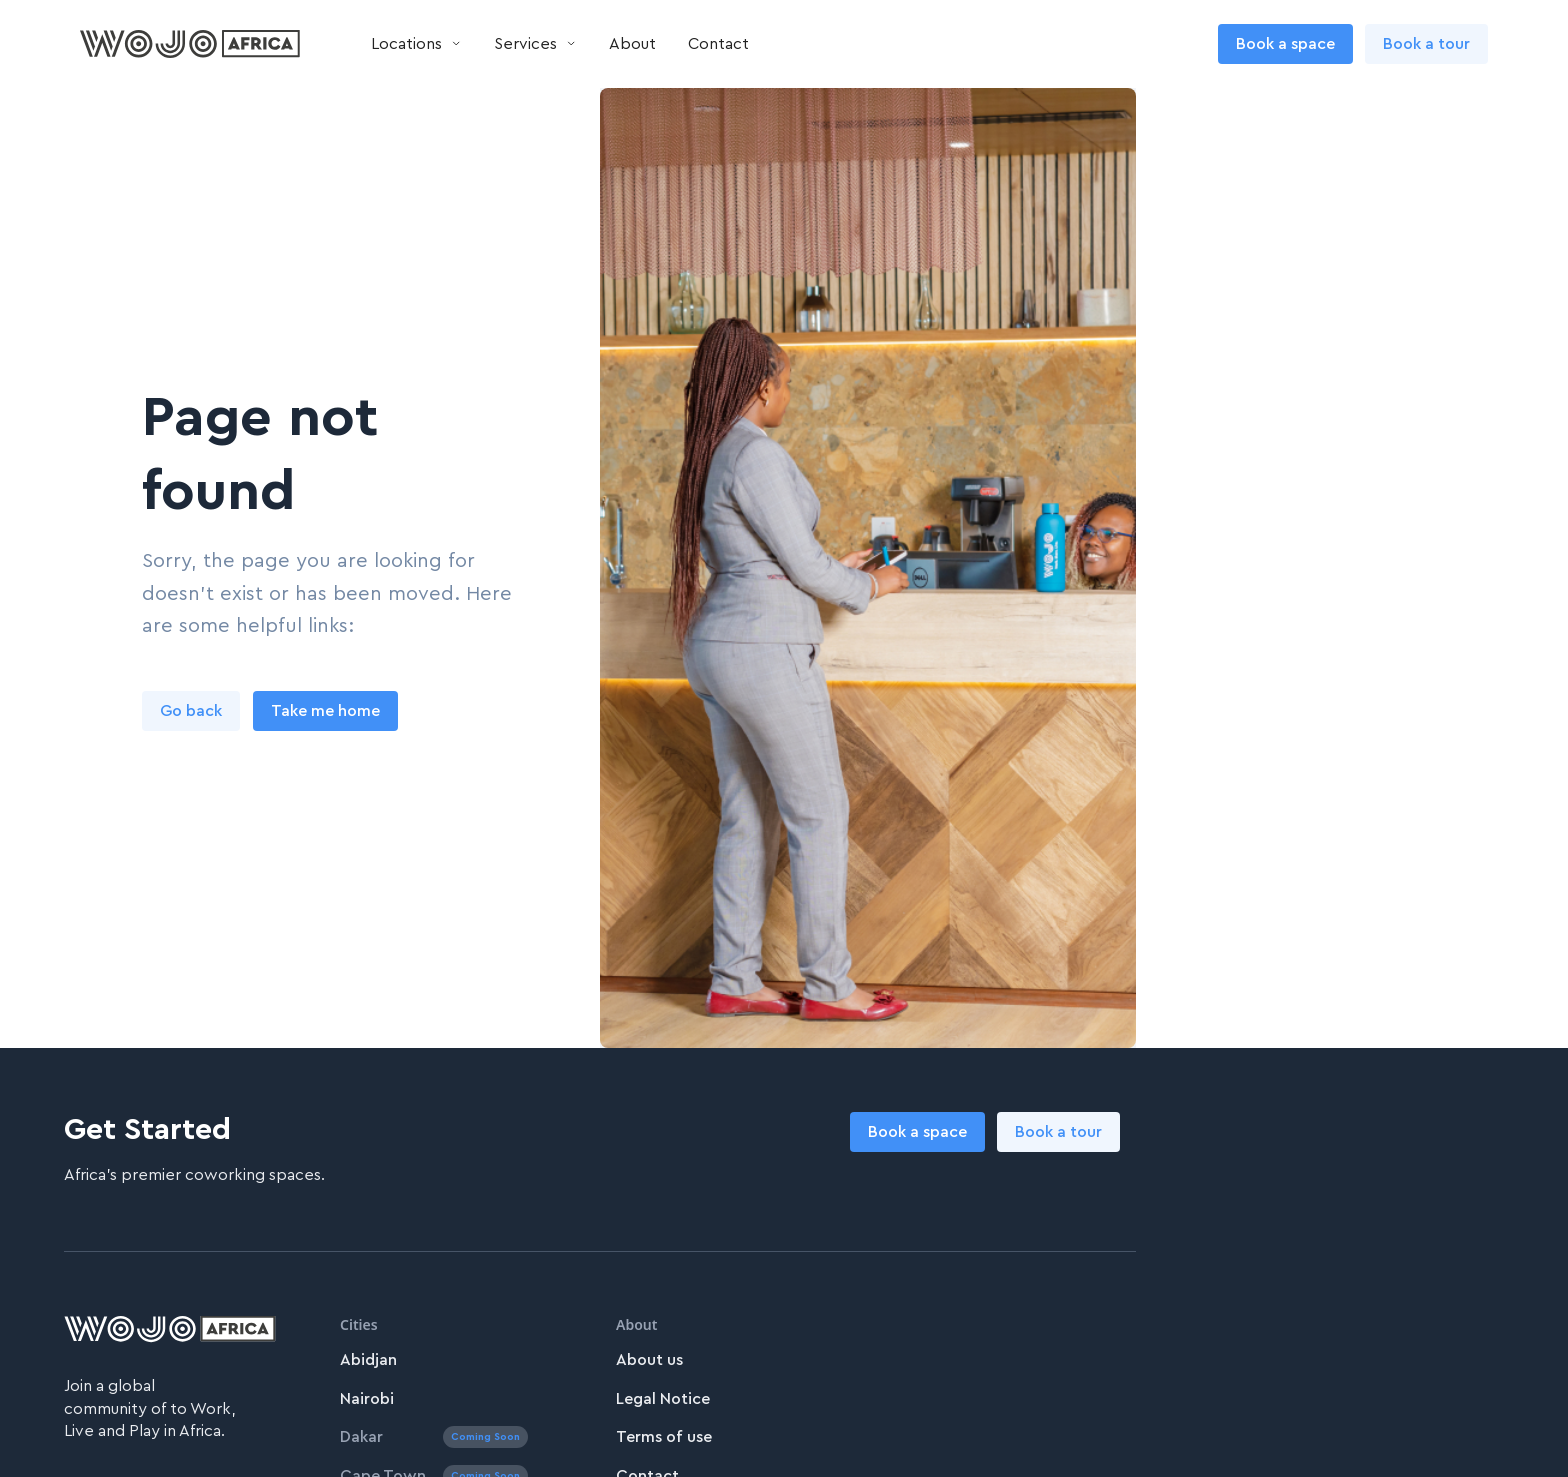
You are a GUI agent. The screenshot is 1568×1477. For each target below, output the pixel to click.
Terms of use (664, 1437)
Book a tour (1426, 44)
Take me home (325, 711)
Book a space (1285, 44)
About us (649, 1360)
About (632, 44)
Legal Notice (663, 1399)
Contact (718, 44)
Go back (191, 711)
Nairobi (367, 1399)
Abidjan (368, 1360)
